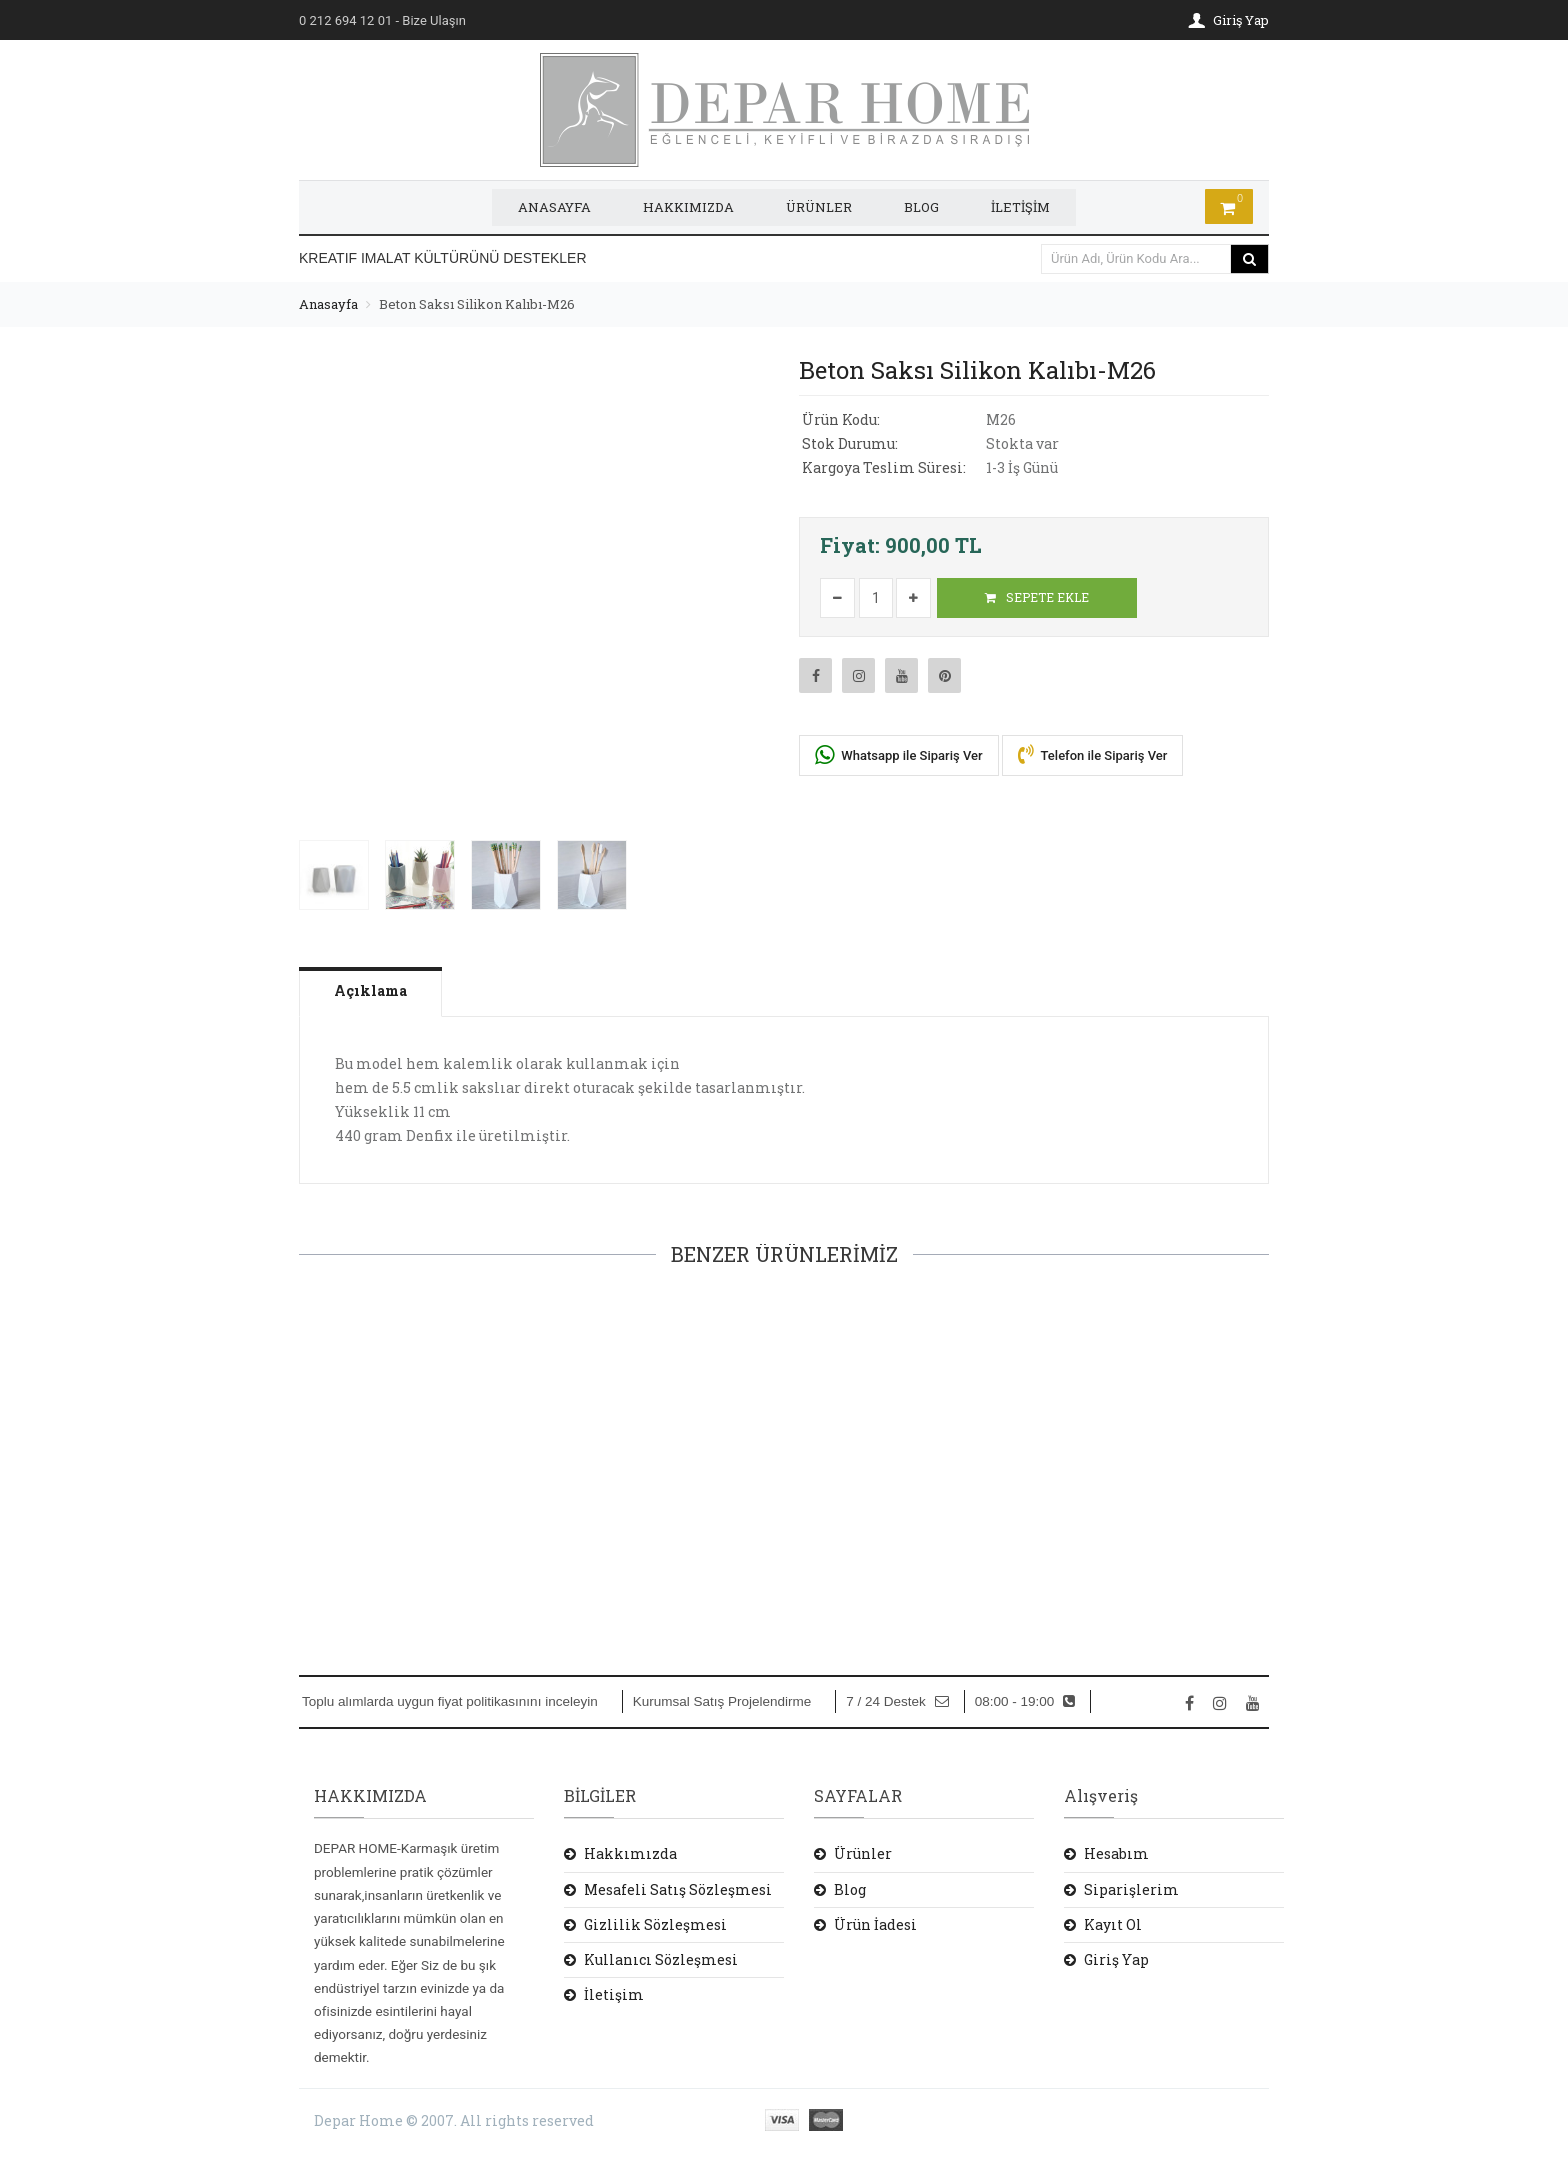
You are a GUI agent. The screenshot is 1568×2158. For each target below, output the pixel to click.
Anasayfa (328, 303)
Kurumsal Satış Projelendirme (722, 1701)
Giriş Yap (1116, 1958)
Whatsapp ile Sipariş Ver (899, 754)
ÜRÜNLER (819, 207)
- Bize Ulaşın (382, 20)
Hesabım (1116, 1853)
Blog (850, 1888)
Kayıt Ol (1113, 1923)
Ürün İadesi (875, 1923)
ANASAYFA (554, 207)
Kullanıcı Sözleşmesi (661, 1958)
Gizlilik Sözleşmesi (655, 1923)
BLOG (921, 207)
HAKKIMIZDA (688, 207)
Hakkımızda (630, 1853)
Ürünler (863, 1853)
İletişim (614, 1994)
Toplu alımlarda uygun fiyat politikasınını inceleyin (450, 1701)
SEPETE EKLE (1037, 597)
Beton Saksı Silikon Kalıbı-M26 (477, 303)
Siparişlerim (1131, 1888)
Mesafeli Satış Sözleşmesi (678, 1888)
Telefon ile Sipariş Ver (1093, 754)
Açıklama (371, 989)
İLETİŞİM (1020, 207)
